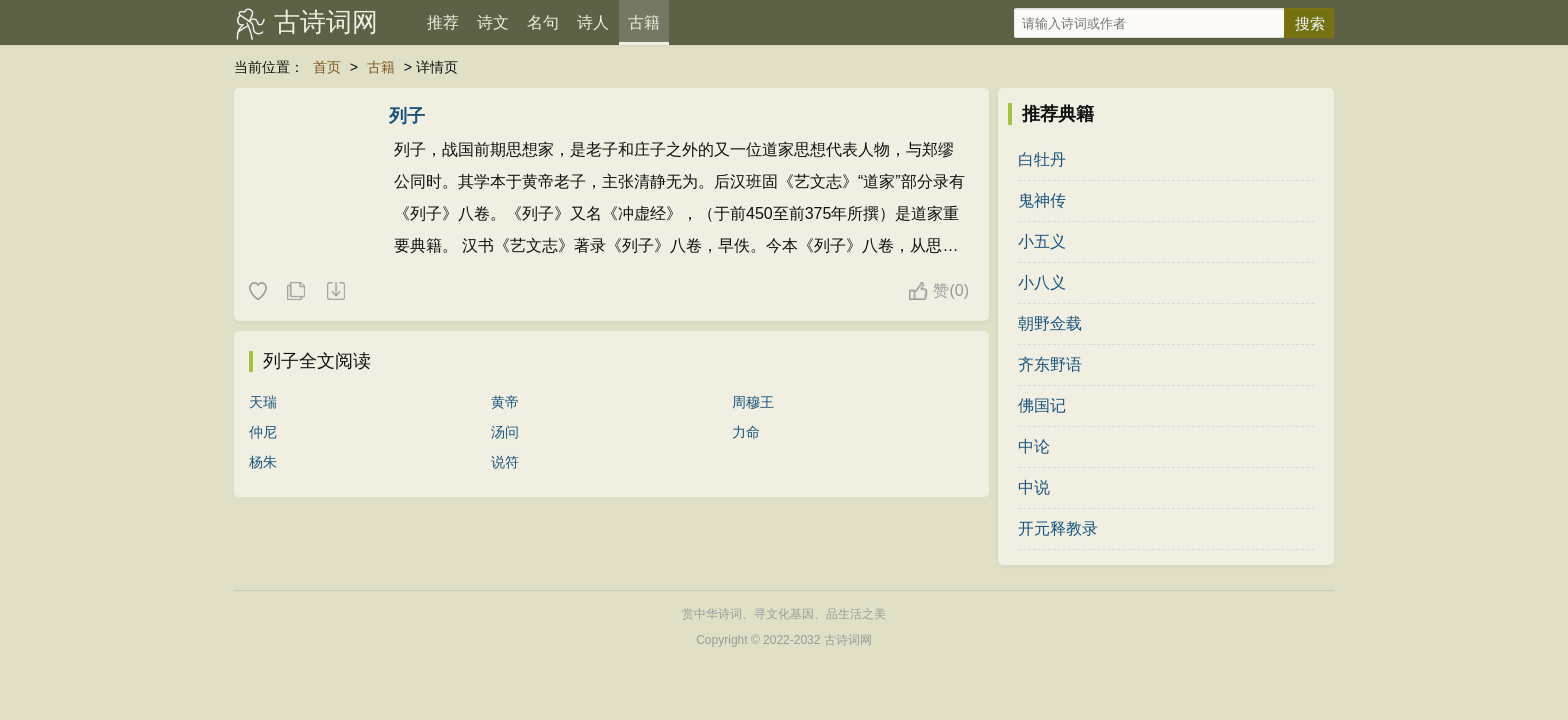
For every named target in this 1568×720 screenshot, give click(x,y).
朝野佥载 (1050, 323)
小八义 (1042, 282)
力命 (746, 432)
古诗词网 (326, 22)
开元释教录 (1058, 528)
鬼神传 (1042, 200)
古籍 (644, 22)
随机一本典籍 (335, 292)
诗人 (593, 22)
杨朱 (263, 462)
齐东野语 (1050, 364)
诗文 (493, 22)
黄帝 (505, 402)
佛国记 (1042, 405)
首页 (327, 67)
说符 (505, 462)
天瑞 (263, 402)
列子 (407, 116)
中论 (1034, 446)
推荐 (443, 22)
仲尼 (263, 432)
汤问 (505, 432)
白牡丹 (1042, 159)
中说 (1034, 487)
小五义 (1042, 241)
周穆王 (753, 402)
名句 (543, 22)
